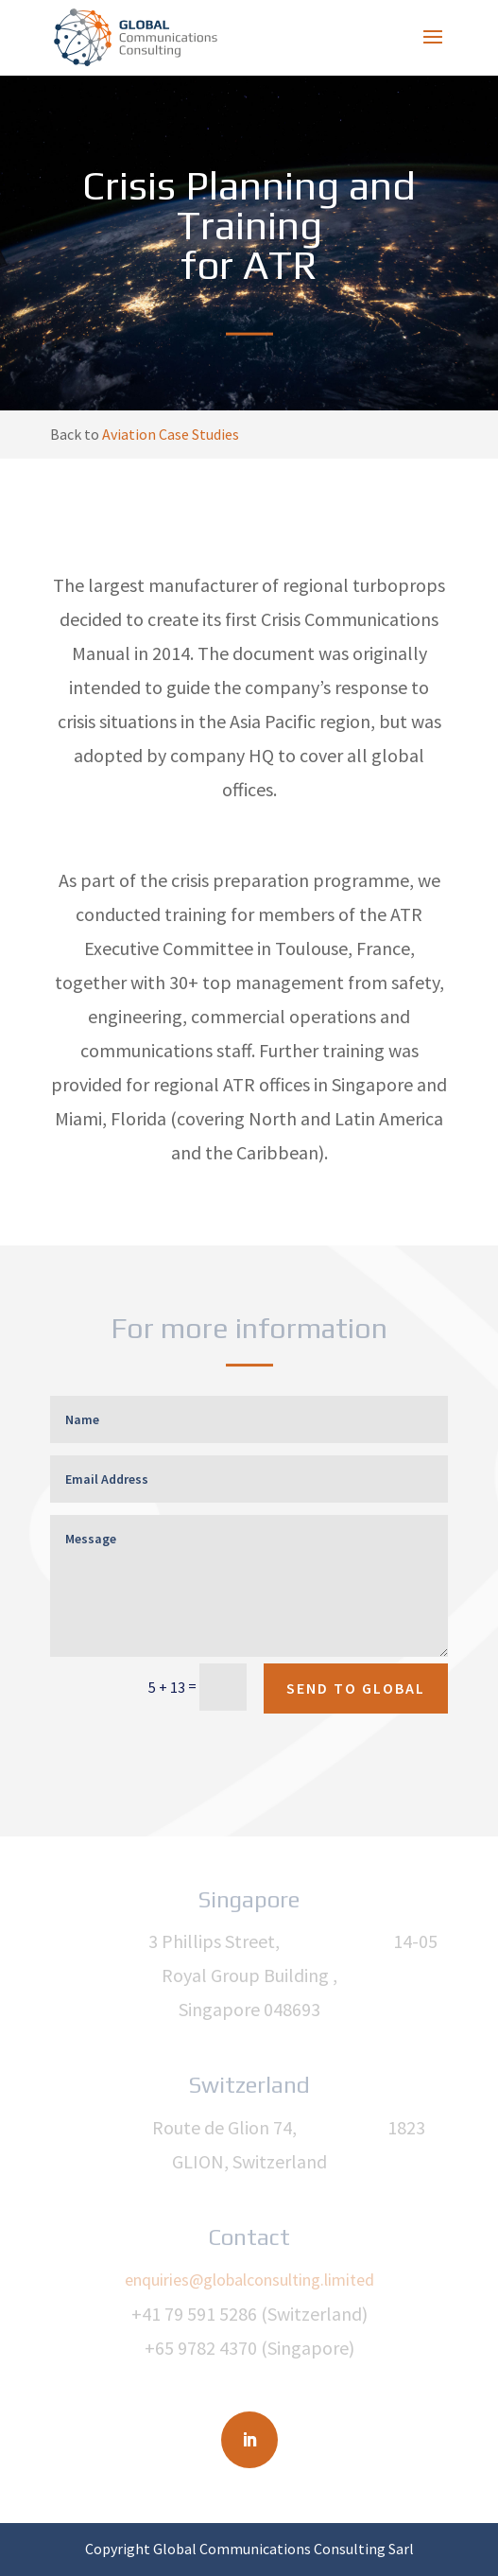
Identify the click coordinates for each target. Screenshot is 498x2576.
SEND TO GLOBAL (355, 1688)
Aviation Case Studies (170, 434)
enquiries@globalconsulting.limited (249, 2279)
